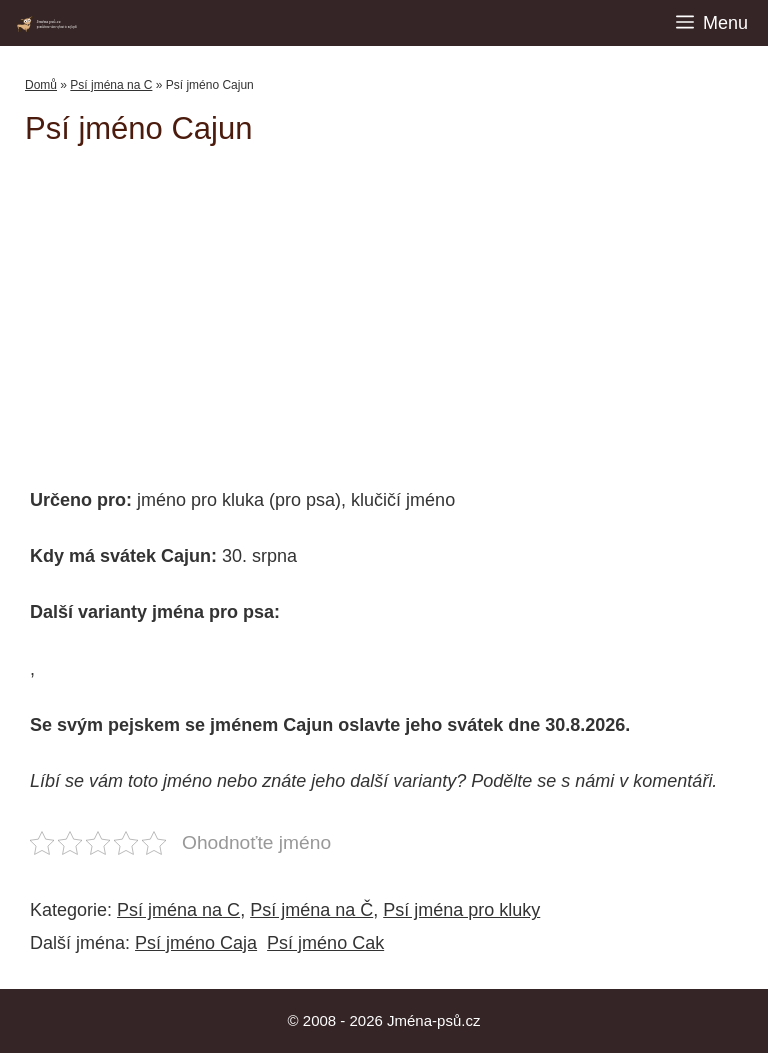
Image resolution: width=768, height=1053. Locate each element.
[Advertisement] (396, 307)
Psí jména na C (111, 85)
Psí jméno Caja (196, 943)
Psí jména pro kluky (461, 910)
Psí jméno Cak (325, 943)
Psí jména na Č (311, 910)
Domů (41, 85)
